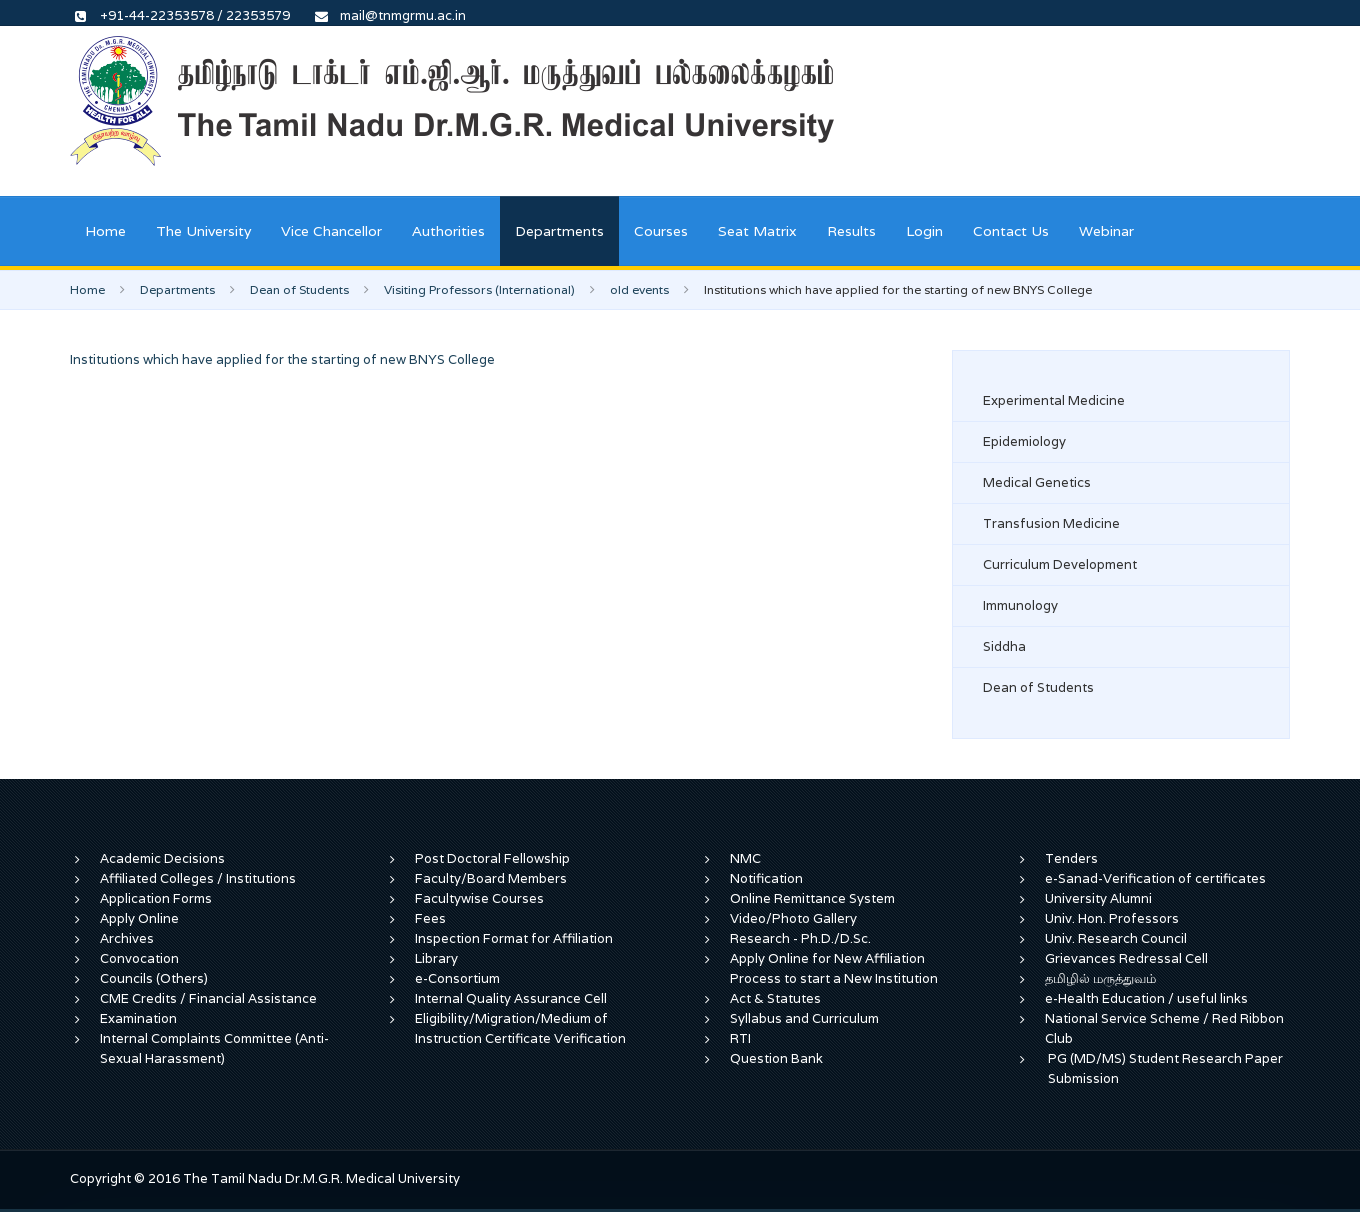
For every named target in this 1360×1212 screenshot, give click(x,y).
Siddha (1004, 646)
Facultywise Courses (479, 898)
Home (105, 231)
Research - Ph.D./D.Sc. (800, 938)
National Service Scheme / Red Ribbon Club (1164, 1028)
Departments (559, 231)
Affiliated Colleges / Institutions (198, 878)
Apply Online (139, 918)
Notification (766, 878)
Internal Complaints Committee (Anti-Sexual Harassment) (214, 1048)
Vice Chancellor (331, 231)
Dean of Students (299, 289)
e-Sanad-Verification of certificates (1155, 878)
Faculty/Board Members (491, 878)
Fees (430, 918)
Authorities (448, 231)
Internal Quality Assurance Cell (511, 998)
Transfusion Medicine (1051, 523)
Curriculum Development (1060, 564)
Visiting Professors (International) (479, 289)
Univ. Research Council (1116, 938)
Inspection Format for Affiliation (514, 938)
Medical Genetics (1037, 482)
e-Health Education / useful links (1146, 998)
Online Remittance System (812, 898)
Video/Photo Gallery (793, 918)
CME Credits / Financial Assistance (208, 998)
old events (639, 289)
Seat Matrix (757, 231)
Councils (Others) (154, 978)
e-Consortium (457, 978)
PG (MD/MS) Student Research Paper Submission (1165, 1068)
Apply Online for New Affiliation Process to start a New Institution (835, 968)
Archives (127, 938)
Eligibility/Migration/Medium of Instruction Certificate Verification (520, 1028)
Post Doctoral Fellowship (492, 858)
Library (436, 958)
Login (924, 231)
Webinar (1106, 231)
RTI (740, 1038)
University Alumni (1098, 898)
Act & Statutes (775, 998)
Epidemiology (1024, 441)
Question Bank (776, 1058)
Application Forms (156, 898)
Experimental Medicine (1054, 400)
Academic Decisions (162, 858)
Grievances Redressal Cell (1126, 958)
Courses (661, 231)
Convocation (139, 958)
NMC (745, 858)
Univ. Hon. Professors (1112, 918)
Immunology (1020, 605)
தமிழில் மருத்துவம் (1100, 978)
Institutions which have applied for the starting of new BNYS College (282, 359)
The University (203, 231)
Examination (138, 1018)
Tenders (1071, 858)
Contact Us (1011, 231)
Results (851, 231)
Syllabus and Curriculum (804, 1018)
